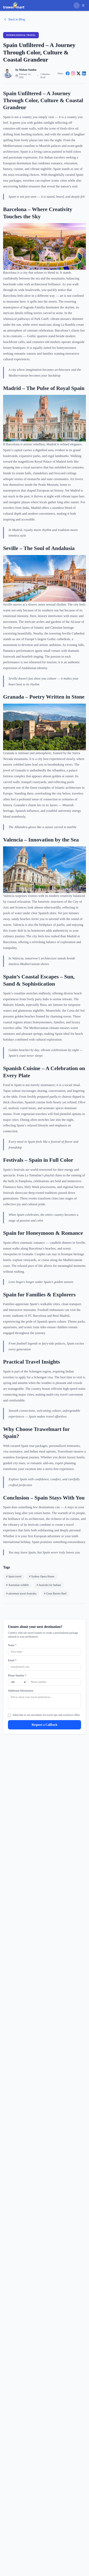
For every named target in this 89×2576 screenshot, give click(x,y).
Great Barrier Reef (55, 1594)
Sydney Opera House (41, 1577)
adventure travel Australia (21, 1594)
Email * (12, 1660)
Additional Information (20, 1690)
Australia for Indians (48, 1585)
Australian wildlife (17, 1585)
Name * (12, 1645)
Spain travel (13, 1577)
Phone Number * (17, 1675)
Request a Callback (44, 1724)
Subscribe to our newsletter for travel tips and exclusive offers (46, 1715)
